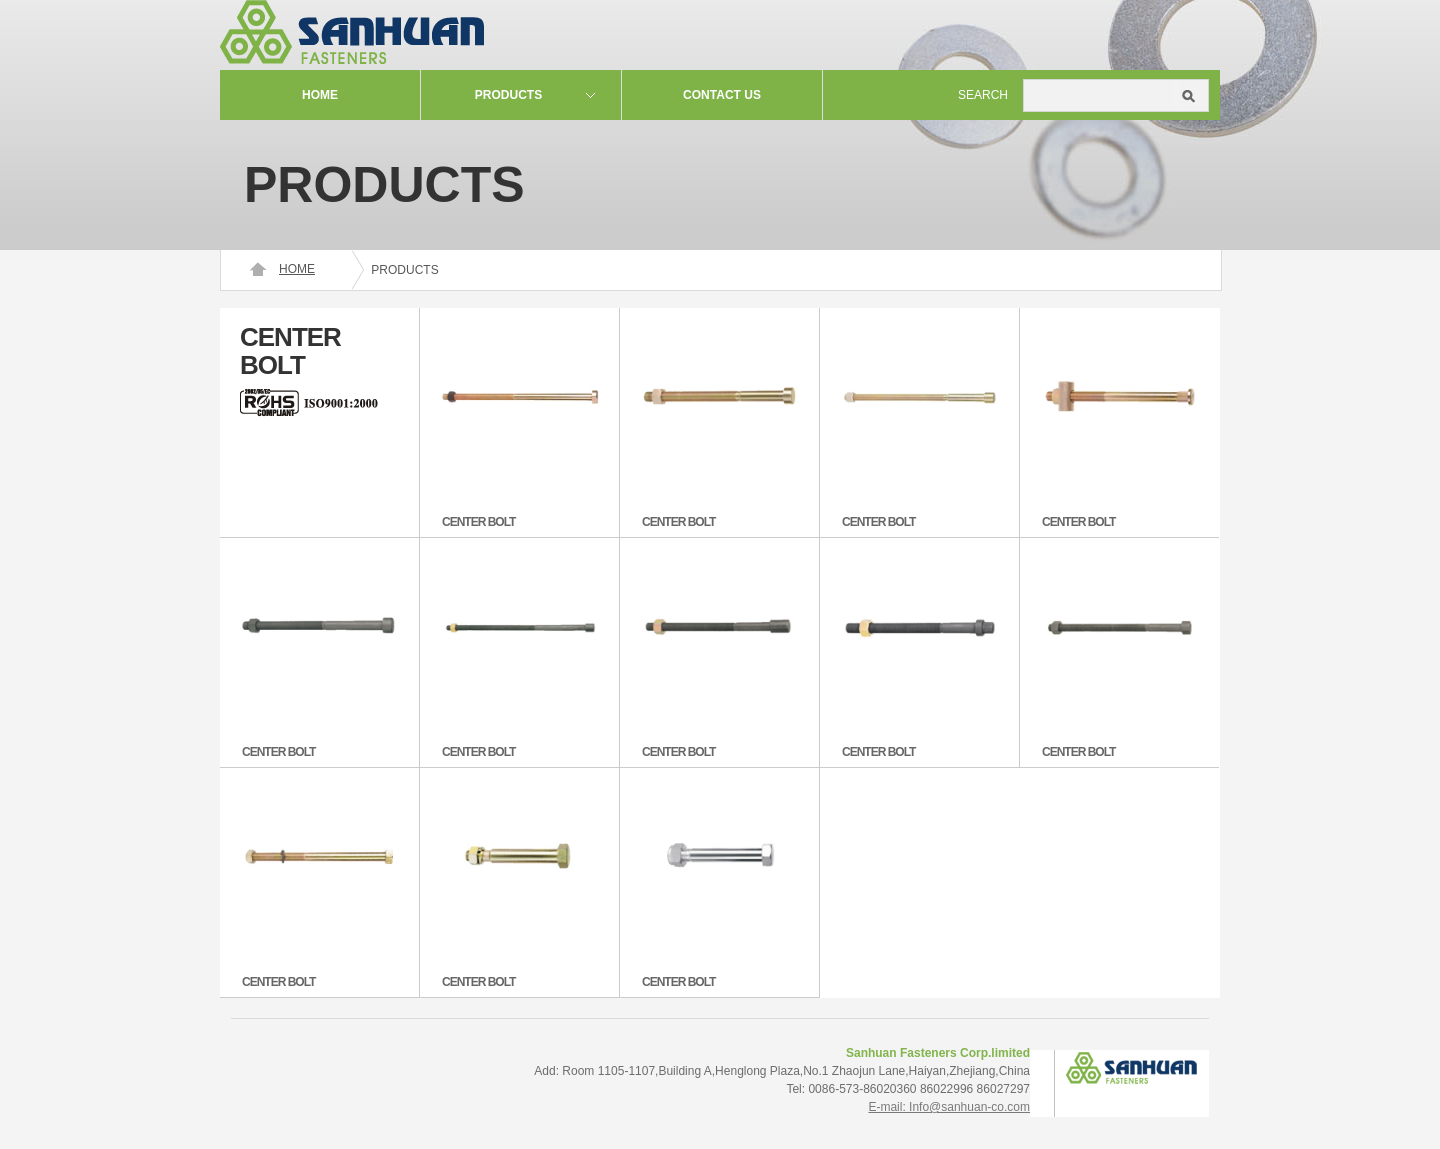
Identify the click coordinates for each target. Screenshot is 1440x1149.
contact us (722, 95)
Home (320, 95)
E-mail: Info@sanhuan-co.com (949, 1107)
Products (508, 95)
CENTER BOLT (478, 522)
